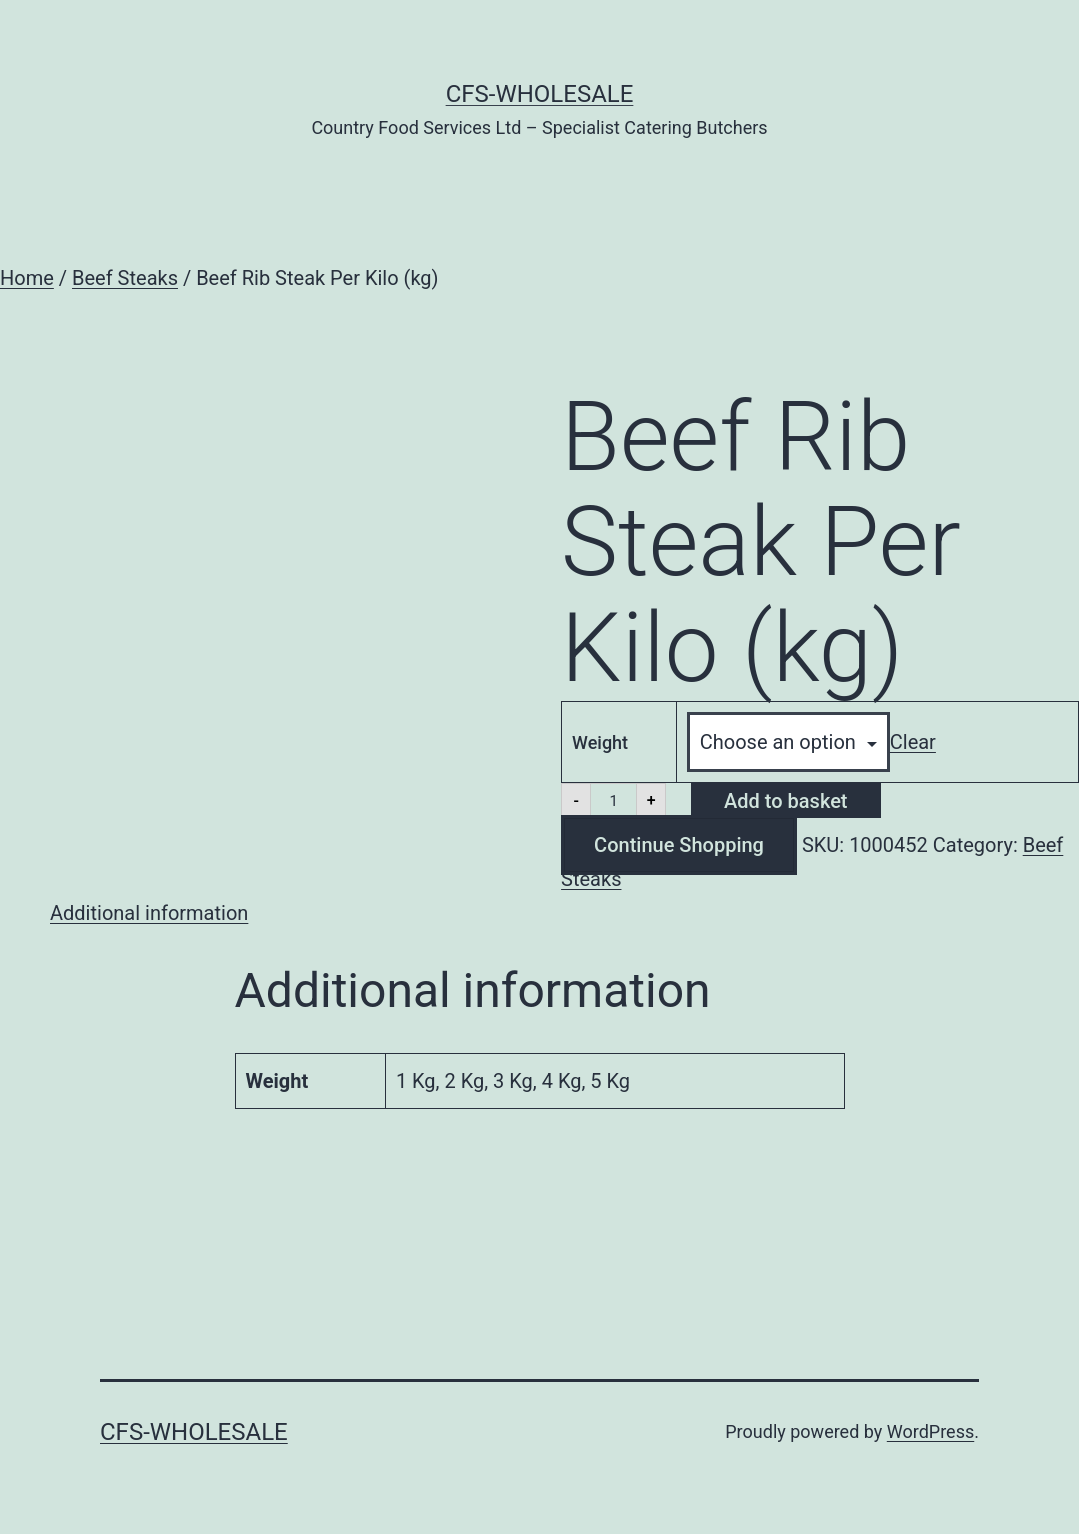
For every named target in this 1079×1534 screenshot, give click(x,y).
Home (27, 278)
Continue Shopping (679, 845)
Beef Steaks (125, 278)
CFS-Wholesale (540, 94)
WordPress (930, 1431)
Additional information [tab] (149, 913)
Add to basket (785, 801)
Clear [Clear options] (913, 742)
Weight (600, 742)
